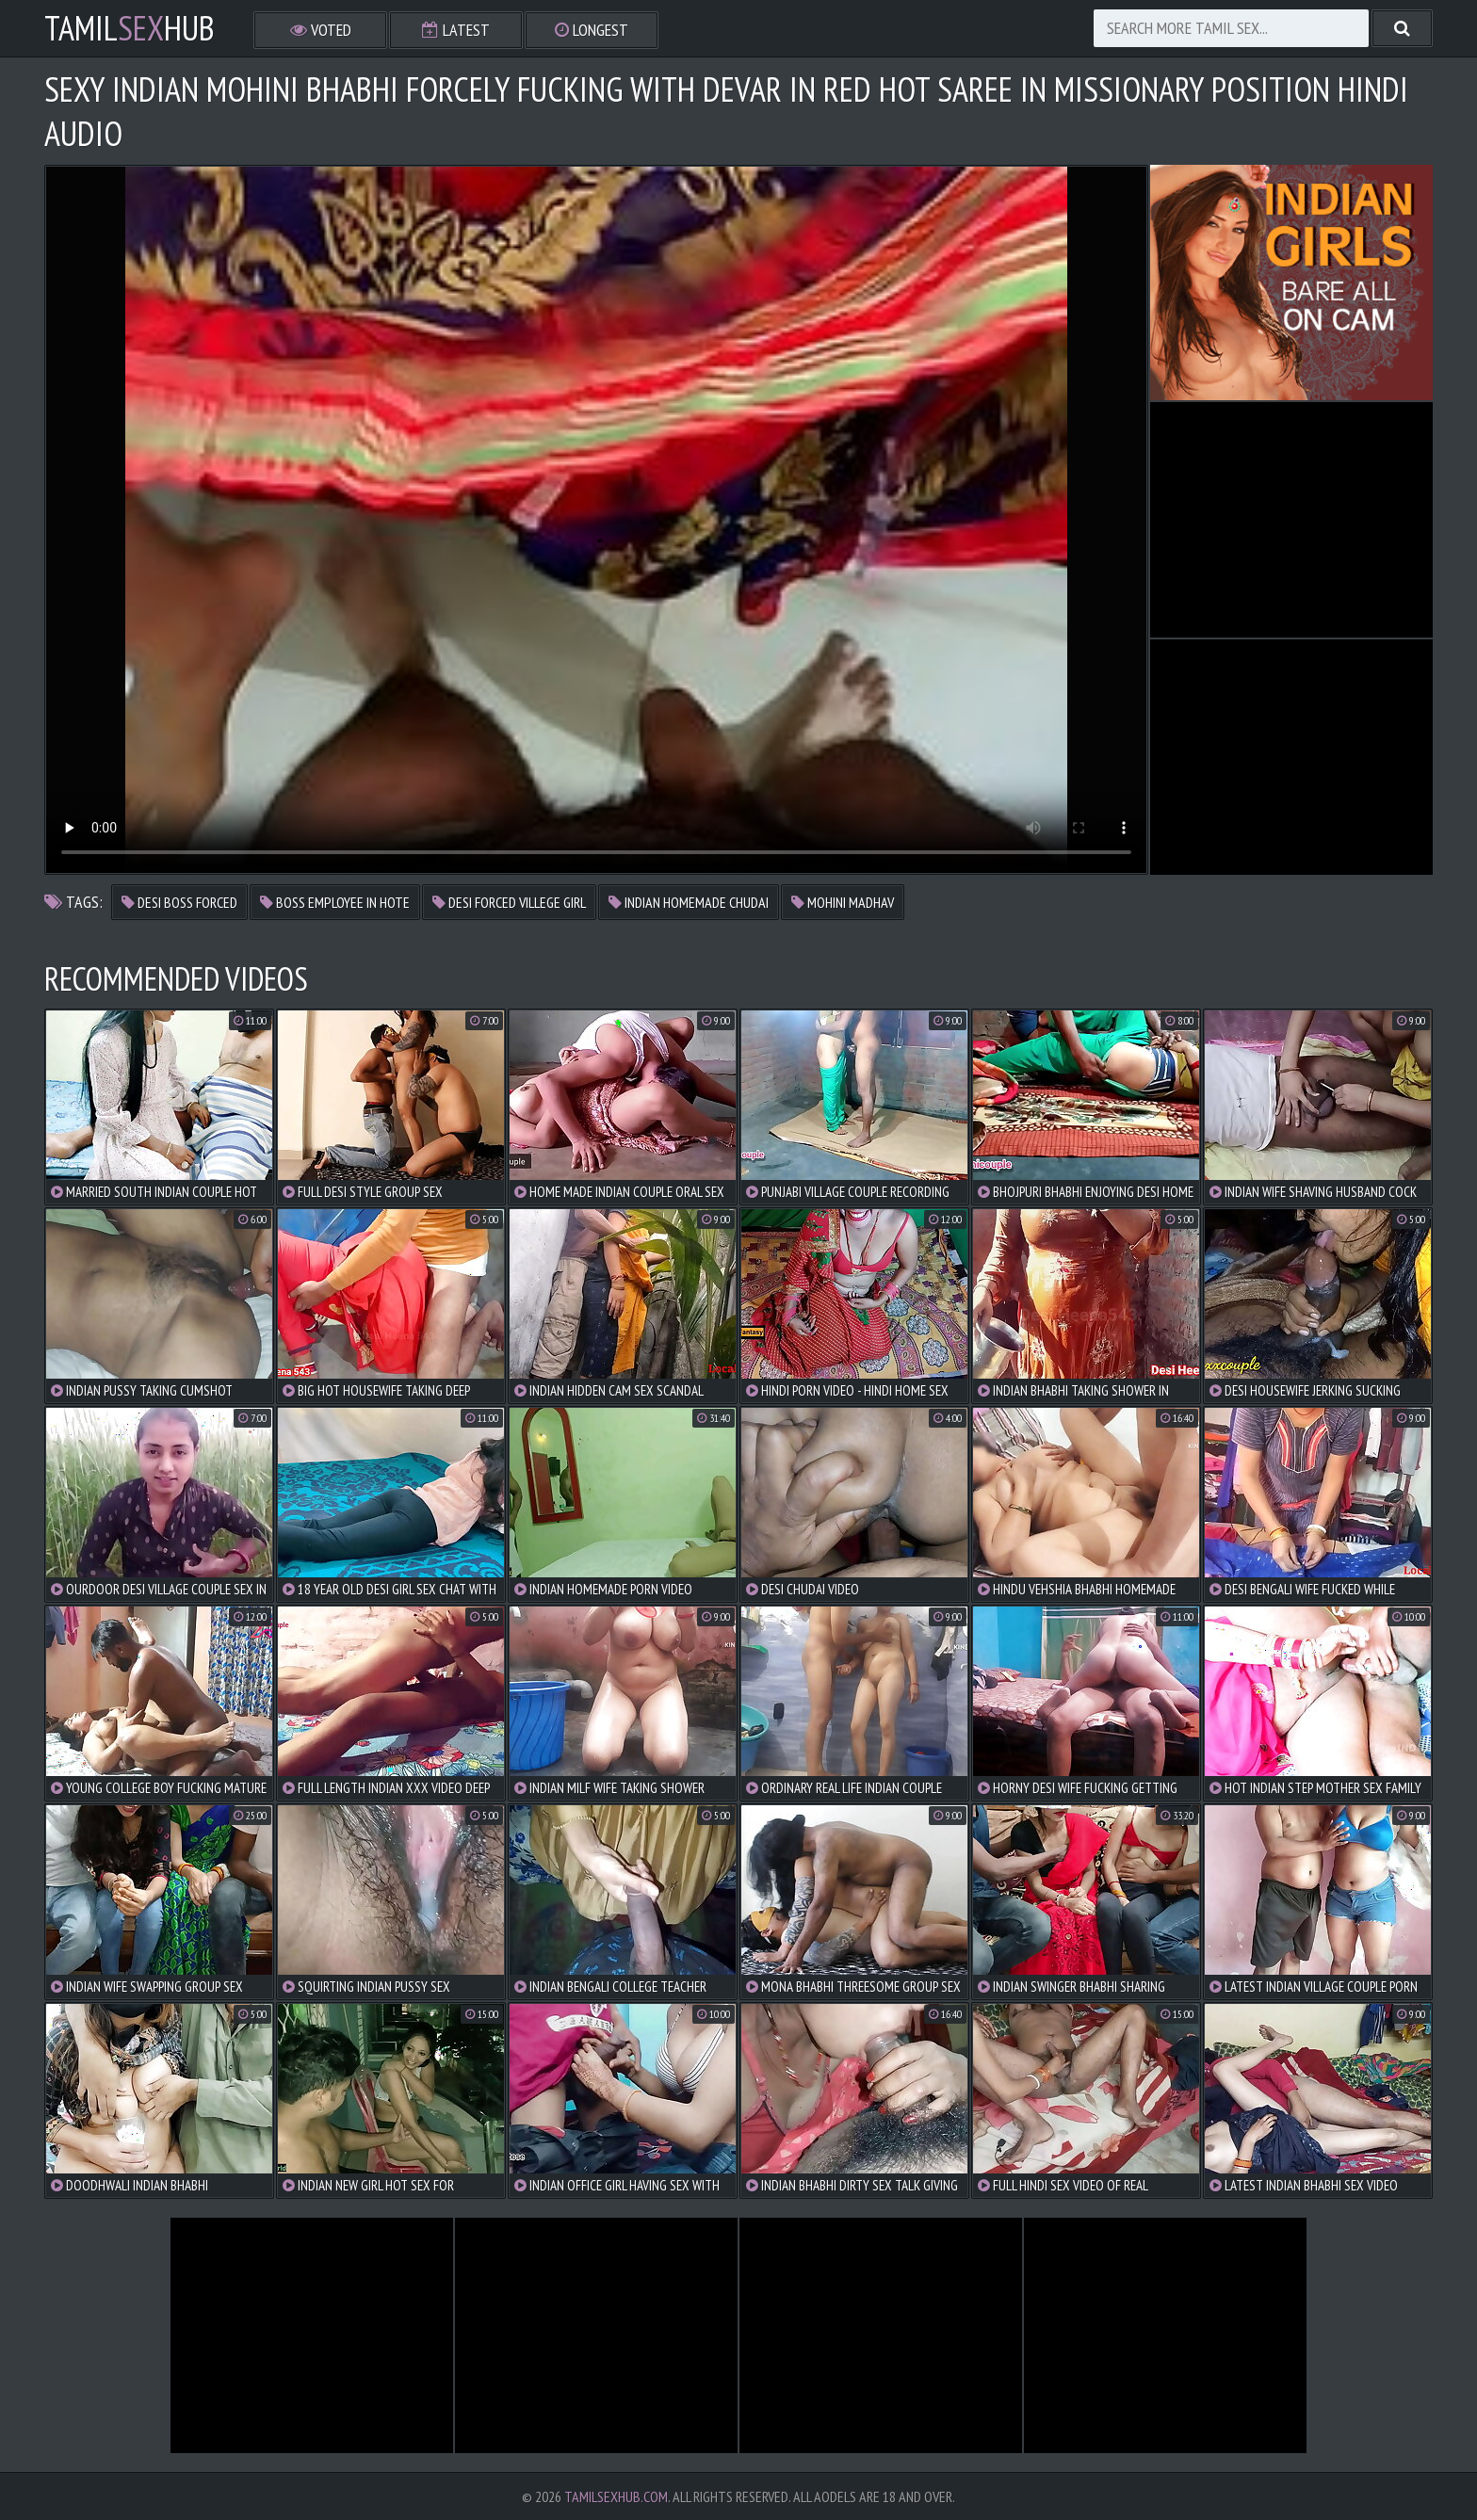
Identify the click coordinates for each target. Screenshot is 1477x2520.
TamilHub (129, 28)
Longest (591, 29)
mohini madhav (842, 902)
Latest (456, 29)
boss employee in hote (335, 902)
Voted (320, 29)
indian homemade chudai (689, 902)
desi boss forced (179, 902)
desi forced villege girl (509, 902)
